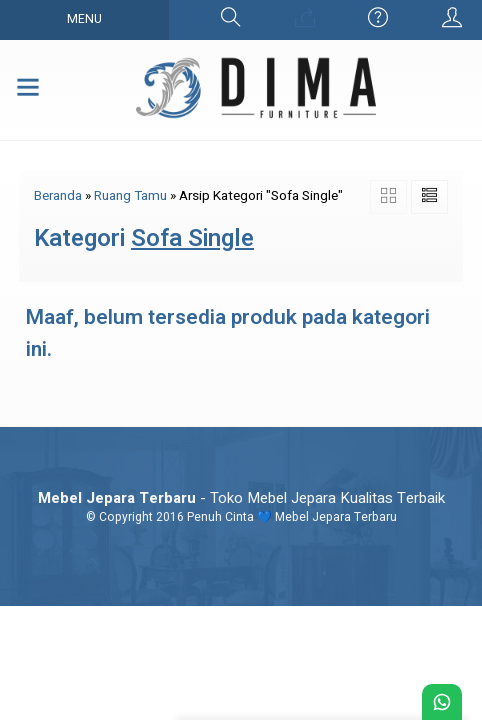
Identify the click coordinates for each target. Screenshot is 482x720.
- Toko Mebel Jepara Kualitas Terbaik (241, 498)
